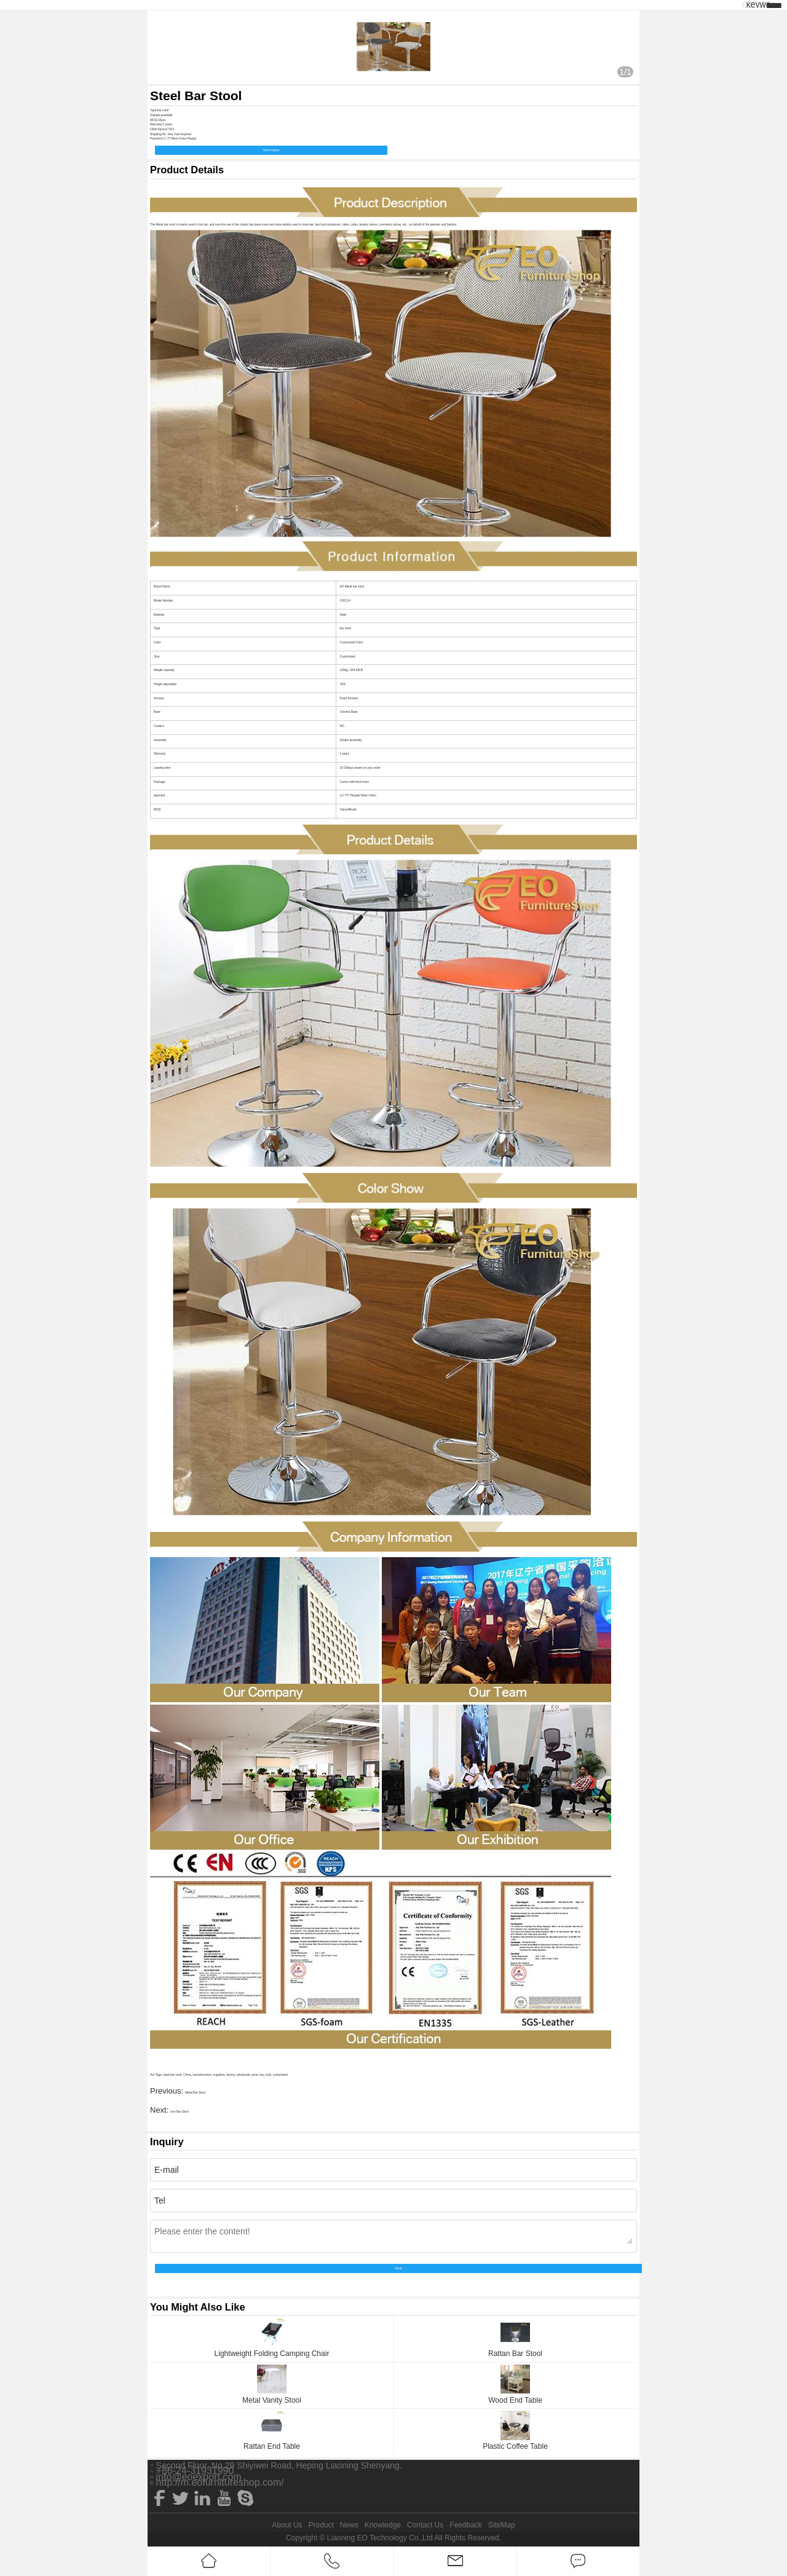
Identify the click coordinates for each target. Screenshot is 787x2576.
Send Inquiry (271, 150)
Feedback (465, 2525)
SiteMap (501, 2525)
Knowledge (383, 2525)
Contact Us (425, 2525)
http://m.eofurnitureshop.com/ (220, 2482)
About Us (287, 2525)
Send (398, 2268)
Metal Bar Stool (195, 2092)
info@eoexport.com (199, 2477)
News (349, 2525)
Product (320, 2525)
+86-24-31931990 (195, 2471)
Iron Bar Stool (179, 2111)
